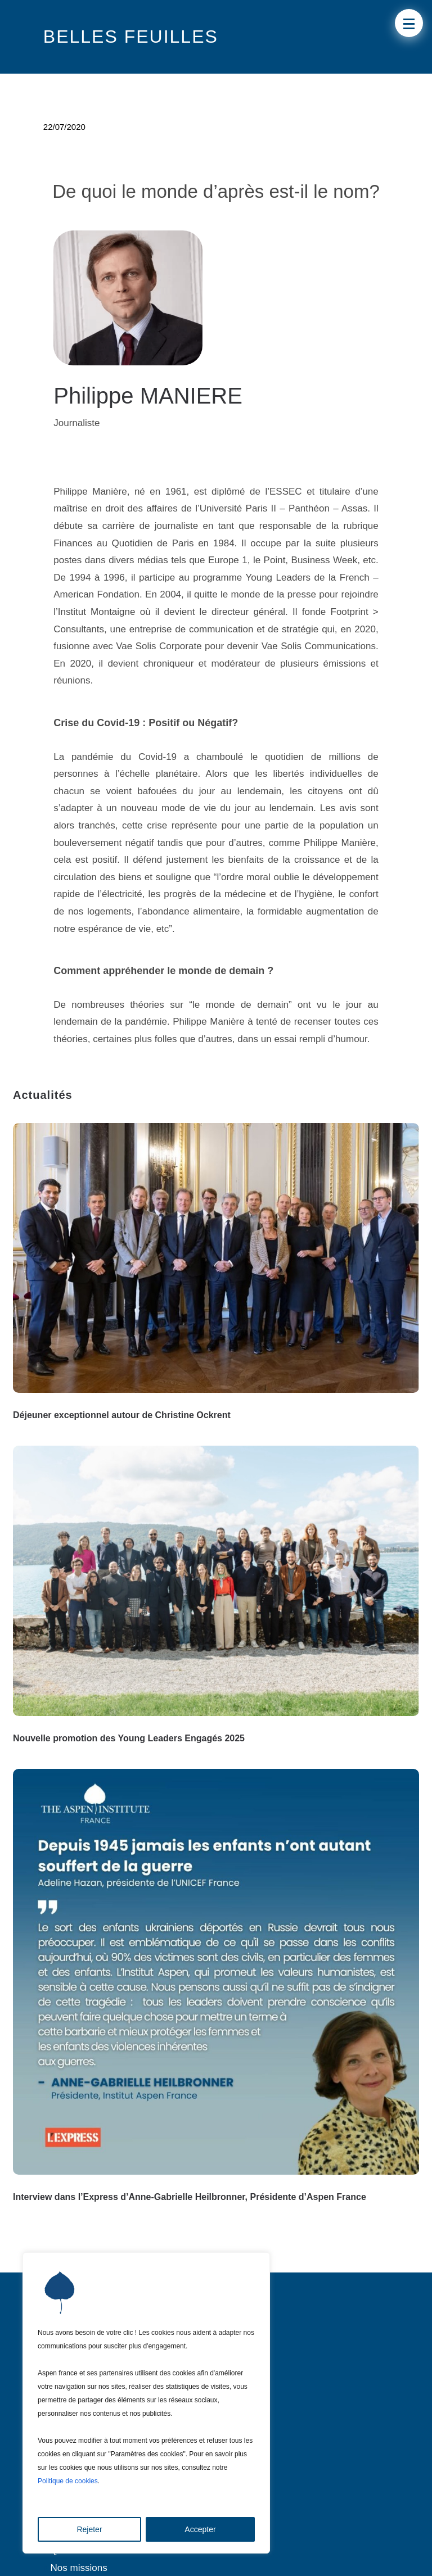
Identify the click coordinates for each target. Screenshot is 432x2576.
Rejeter (89, 2529)
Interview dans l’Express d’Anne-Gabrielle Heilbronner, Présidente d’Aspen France (189, 2197)
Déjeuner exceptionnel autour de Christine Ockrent (122, 1415)
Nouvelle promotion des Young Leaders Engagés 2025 (129, 1738)
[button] (409, 23)
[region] (146, 2403)
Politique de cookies (68, 2481)
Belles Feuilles (130, 36)
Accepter (199, 2529)
